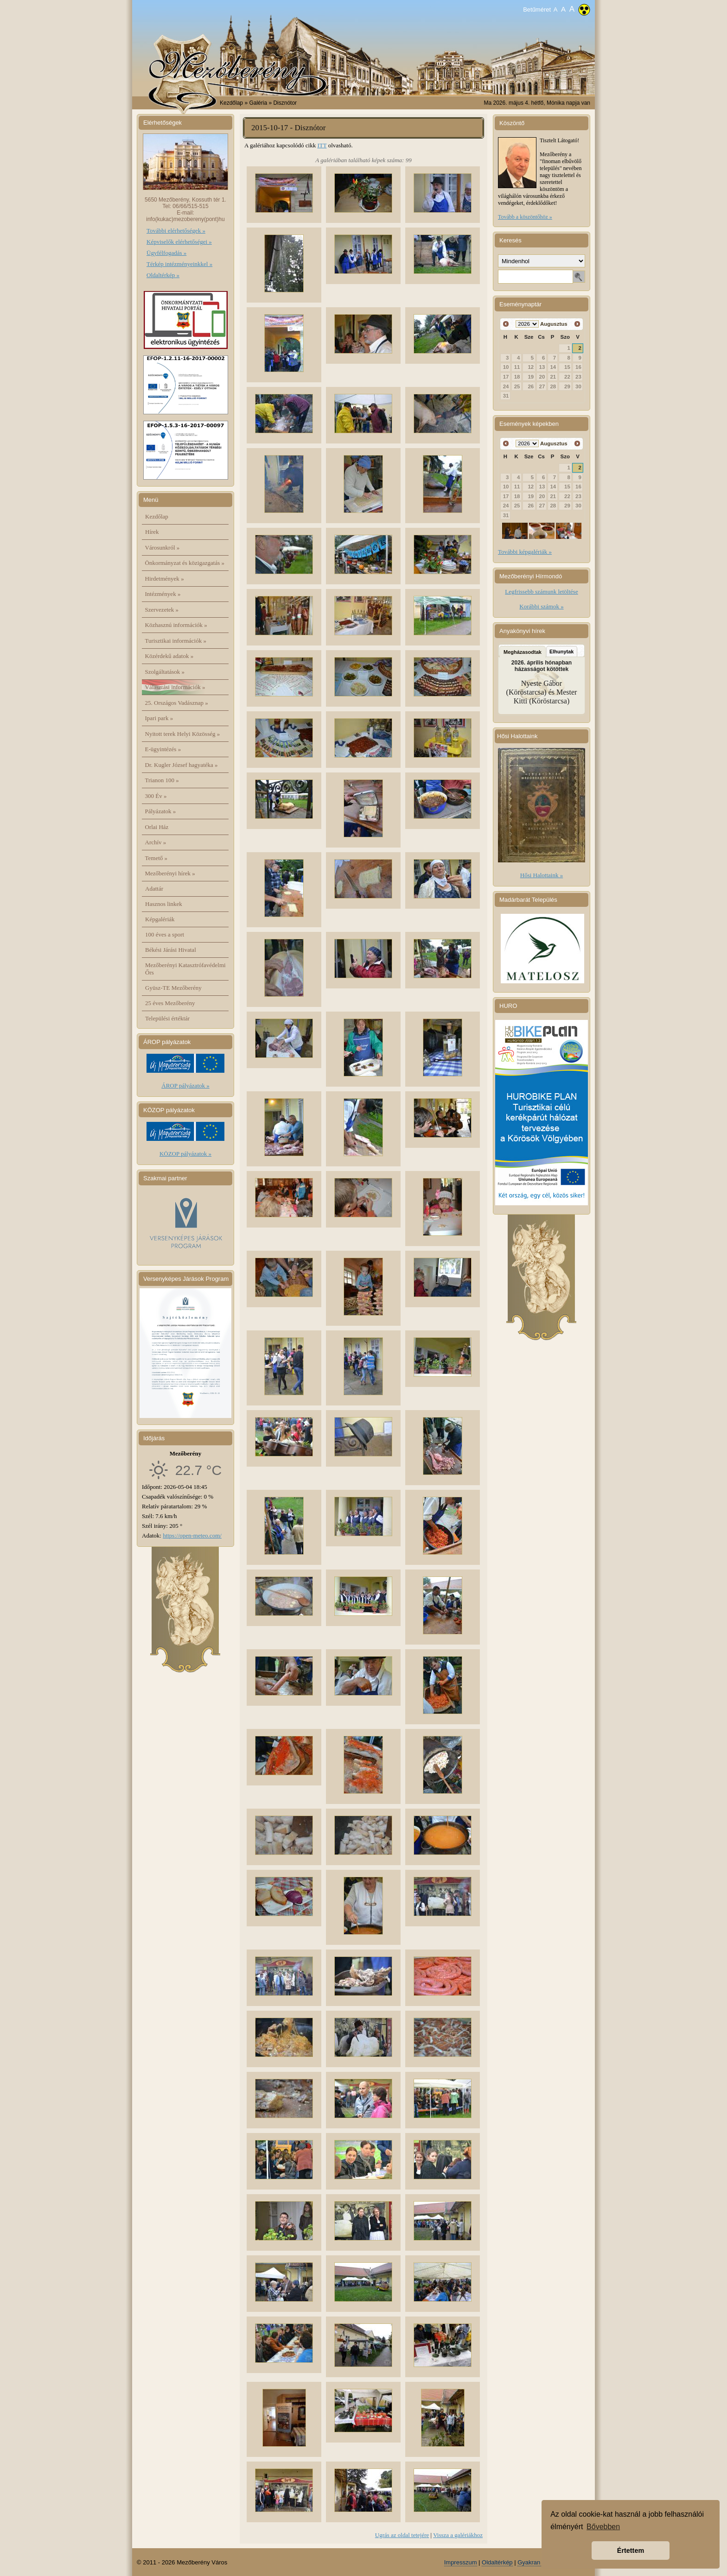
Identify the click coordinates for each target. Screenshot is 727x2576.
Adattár (154, 888)
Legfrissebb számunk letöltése (541, 591)
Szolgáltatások (165, 671)
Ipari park (159, 718)
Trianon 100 (162, 780)
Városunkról (162, 547)
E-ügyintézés (163, 749)
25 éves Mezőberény (170, 1003)
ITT (321, 145)
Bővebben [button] (603, 2527)
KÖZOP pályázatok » (185, 1153)
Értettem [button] (630, 2550)
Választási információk (175, 687)
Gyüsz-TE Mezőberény (173, 987)
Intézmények (163, 593)
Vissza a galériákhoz (458, 2535)
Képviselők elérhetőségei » (179, 241)
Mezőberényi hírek (170, 873)
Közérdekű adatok (169, 655)
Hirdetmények (164, 578)
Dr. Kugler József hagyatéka (181, 764)
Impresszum (460, 2562)
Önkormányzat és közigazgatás (184, 562)
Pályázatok (160, 811)
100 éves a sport (164, 934)
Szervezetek (162, 609)
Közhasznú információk (176, 624)
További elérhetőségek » (176, 230)
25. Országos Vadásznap (176, 702)
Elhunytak (561, 651)
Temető (156, 857)
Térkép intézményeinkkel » (179, 263)
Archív (155, 842)
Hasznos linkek (163, 903)
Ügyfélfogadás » (166, 252)
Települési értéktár (167, 1018)
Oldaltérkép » (163, 275)
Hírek (152, 531)
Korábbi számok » (541, 606)
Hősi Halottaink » (541, 875)
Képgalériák (160, 919)
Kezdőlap (231, 103)
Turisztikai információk (175, 640)
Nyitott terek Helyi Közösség (182, 733)
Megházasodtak (523, 652)
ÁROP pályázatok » (185, 1085)
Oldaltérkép (497, 2562)
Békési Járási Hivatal (170, 949)
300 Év (156, 795)
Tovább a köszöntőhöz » (525, 217)
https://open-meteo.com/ (192, 1535)
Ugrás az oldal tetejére (402, 2535)
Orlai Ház (157, 826)
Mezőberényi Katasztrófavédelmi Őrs (185, 969)
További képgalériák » (525, 551)
